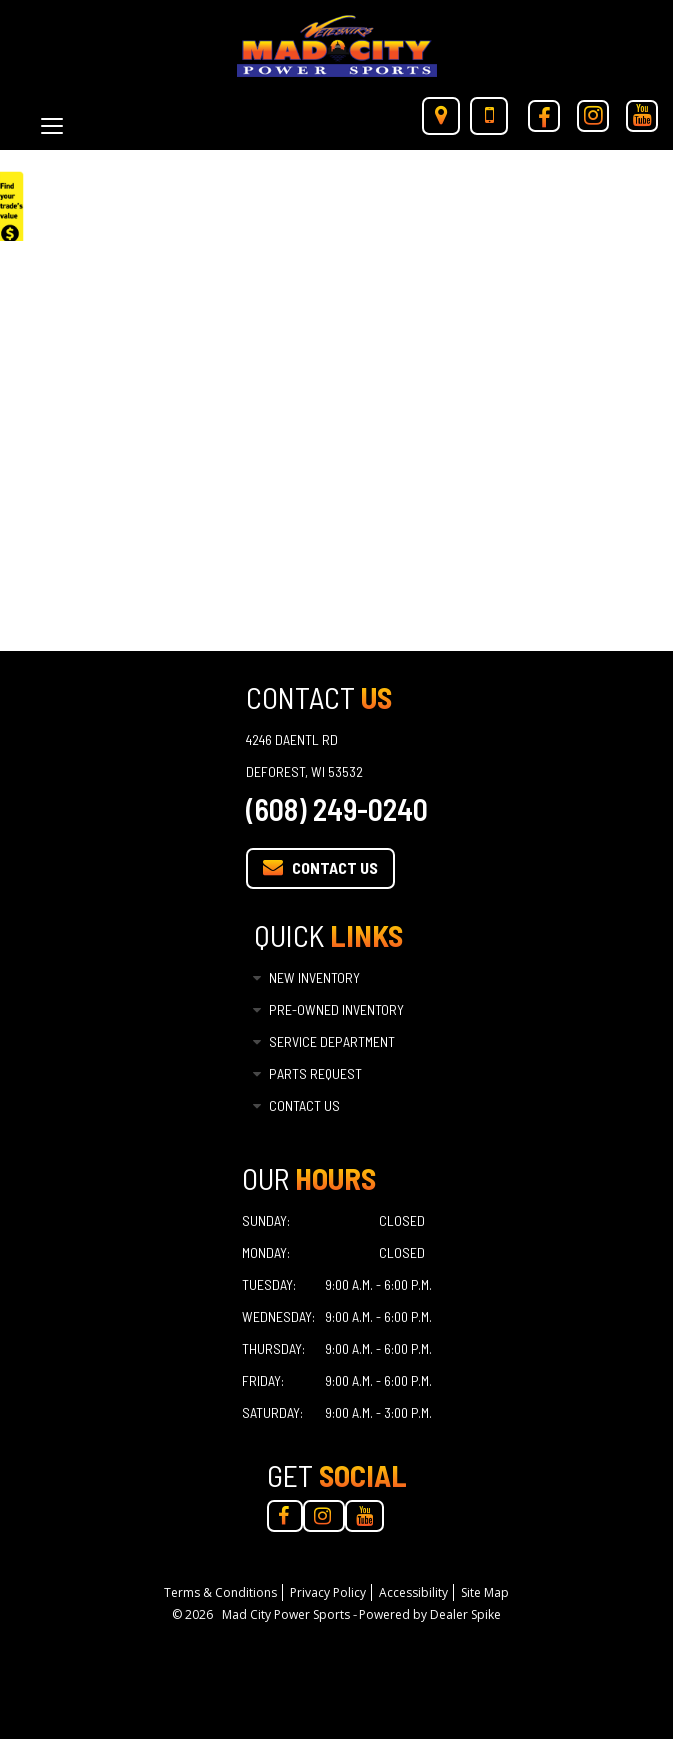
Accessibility (413, 1592)
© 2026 (197, 1614)
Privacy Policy (328, 1592)
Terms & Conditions (220, 1592)
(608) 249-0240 (337, 809)
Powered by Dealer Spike (430, 1614)
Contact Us (320, 867)
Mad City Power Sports (287, 1614)
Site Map (485, 1592)
